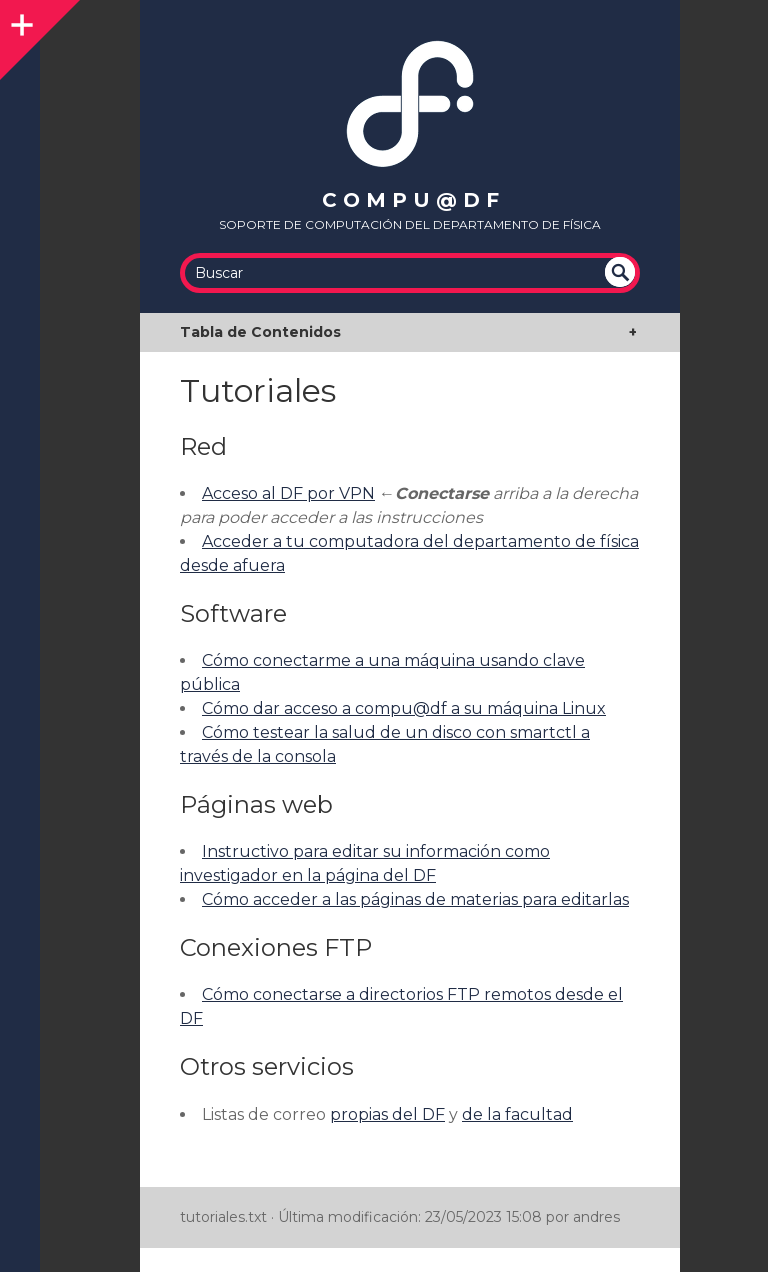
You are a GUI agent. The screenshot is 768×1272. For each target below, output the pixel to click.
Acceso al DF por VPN (288, 493)
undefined (620, 272)
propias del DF (387, 1114)
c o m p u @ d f (410, 200)
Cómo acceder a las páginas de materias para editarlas (415, 899)
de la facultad (517, 1114)
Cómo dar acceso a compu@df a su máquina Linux (404, 708)
